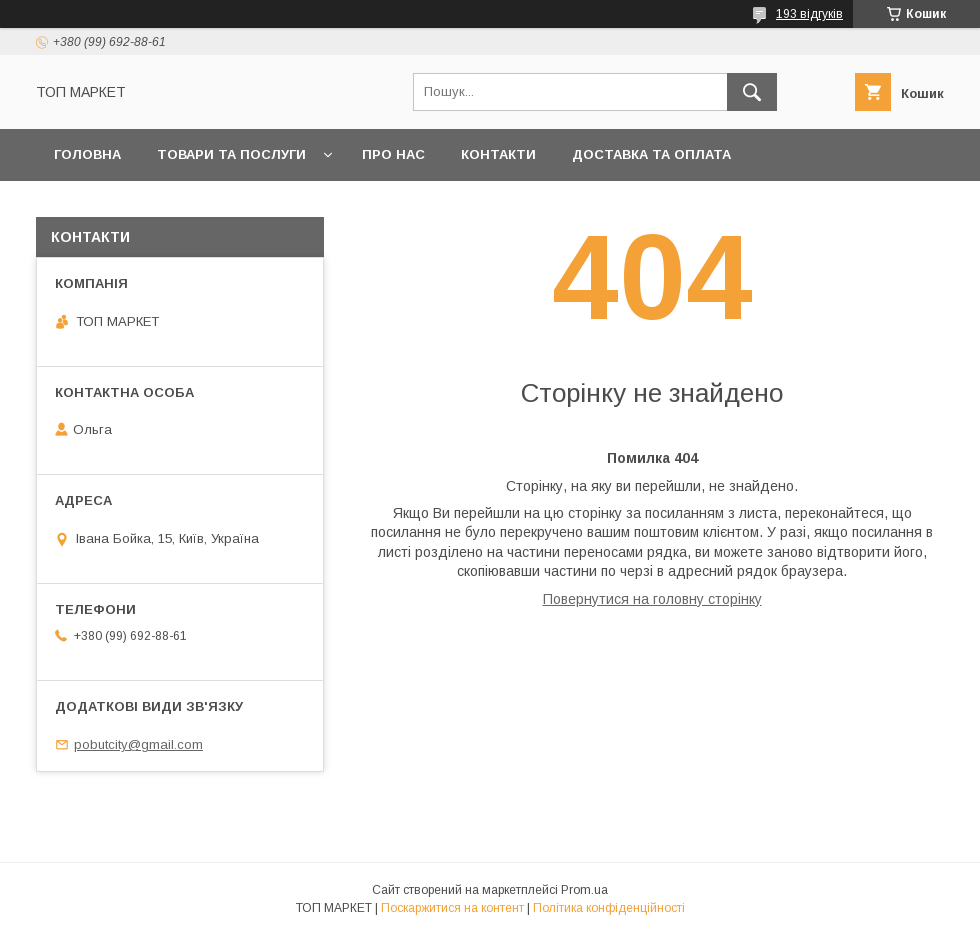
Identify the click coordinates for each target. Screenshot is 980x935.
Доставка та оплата (651, 154)
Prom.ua (584, 890)
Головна (87, 154)
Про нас (393, 154)
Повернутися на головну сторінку (652, 599)
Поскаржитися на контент (452, 908)
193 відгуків (809, 14)
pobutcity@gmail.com (138, 744)
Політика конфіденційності (609, 908)
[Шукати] (752, 92)
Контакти (498, 154)
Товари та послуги (231, 154)
